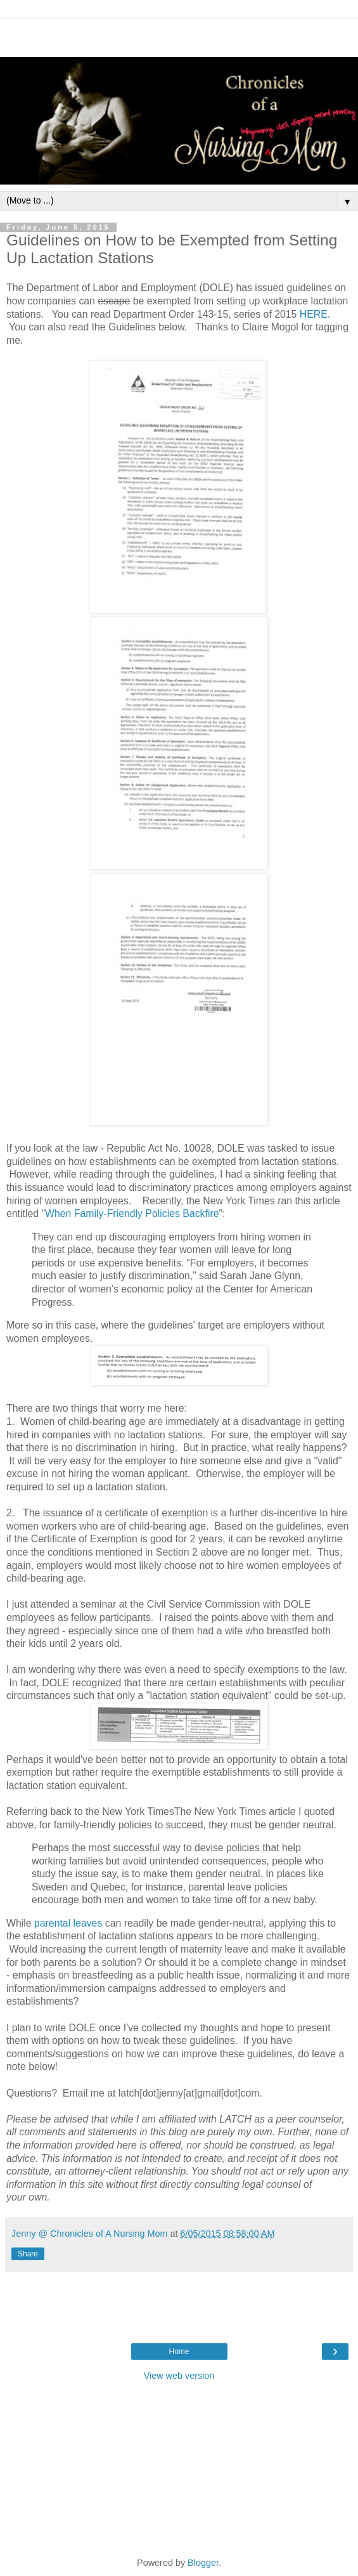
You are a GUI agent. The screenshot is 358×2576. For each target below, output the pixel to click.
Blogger (203, 2563)
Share (28, 2253)
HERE (314, 314)
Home (179, 2351)
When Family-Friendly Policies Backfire (132, 1213)
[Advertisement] (179, 35)
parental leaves (68, 1923)
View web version (179, 2376)
